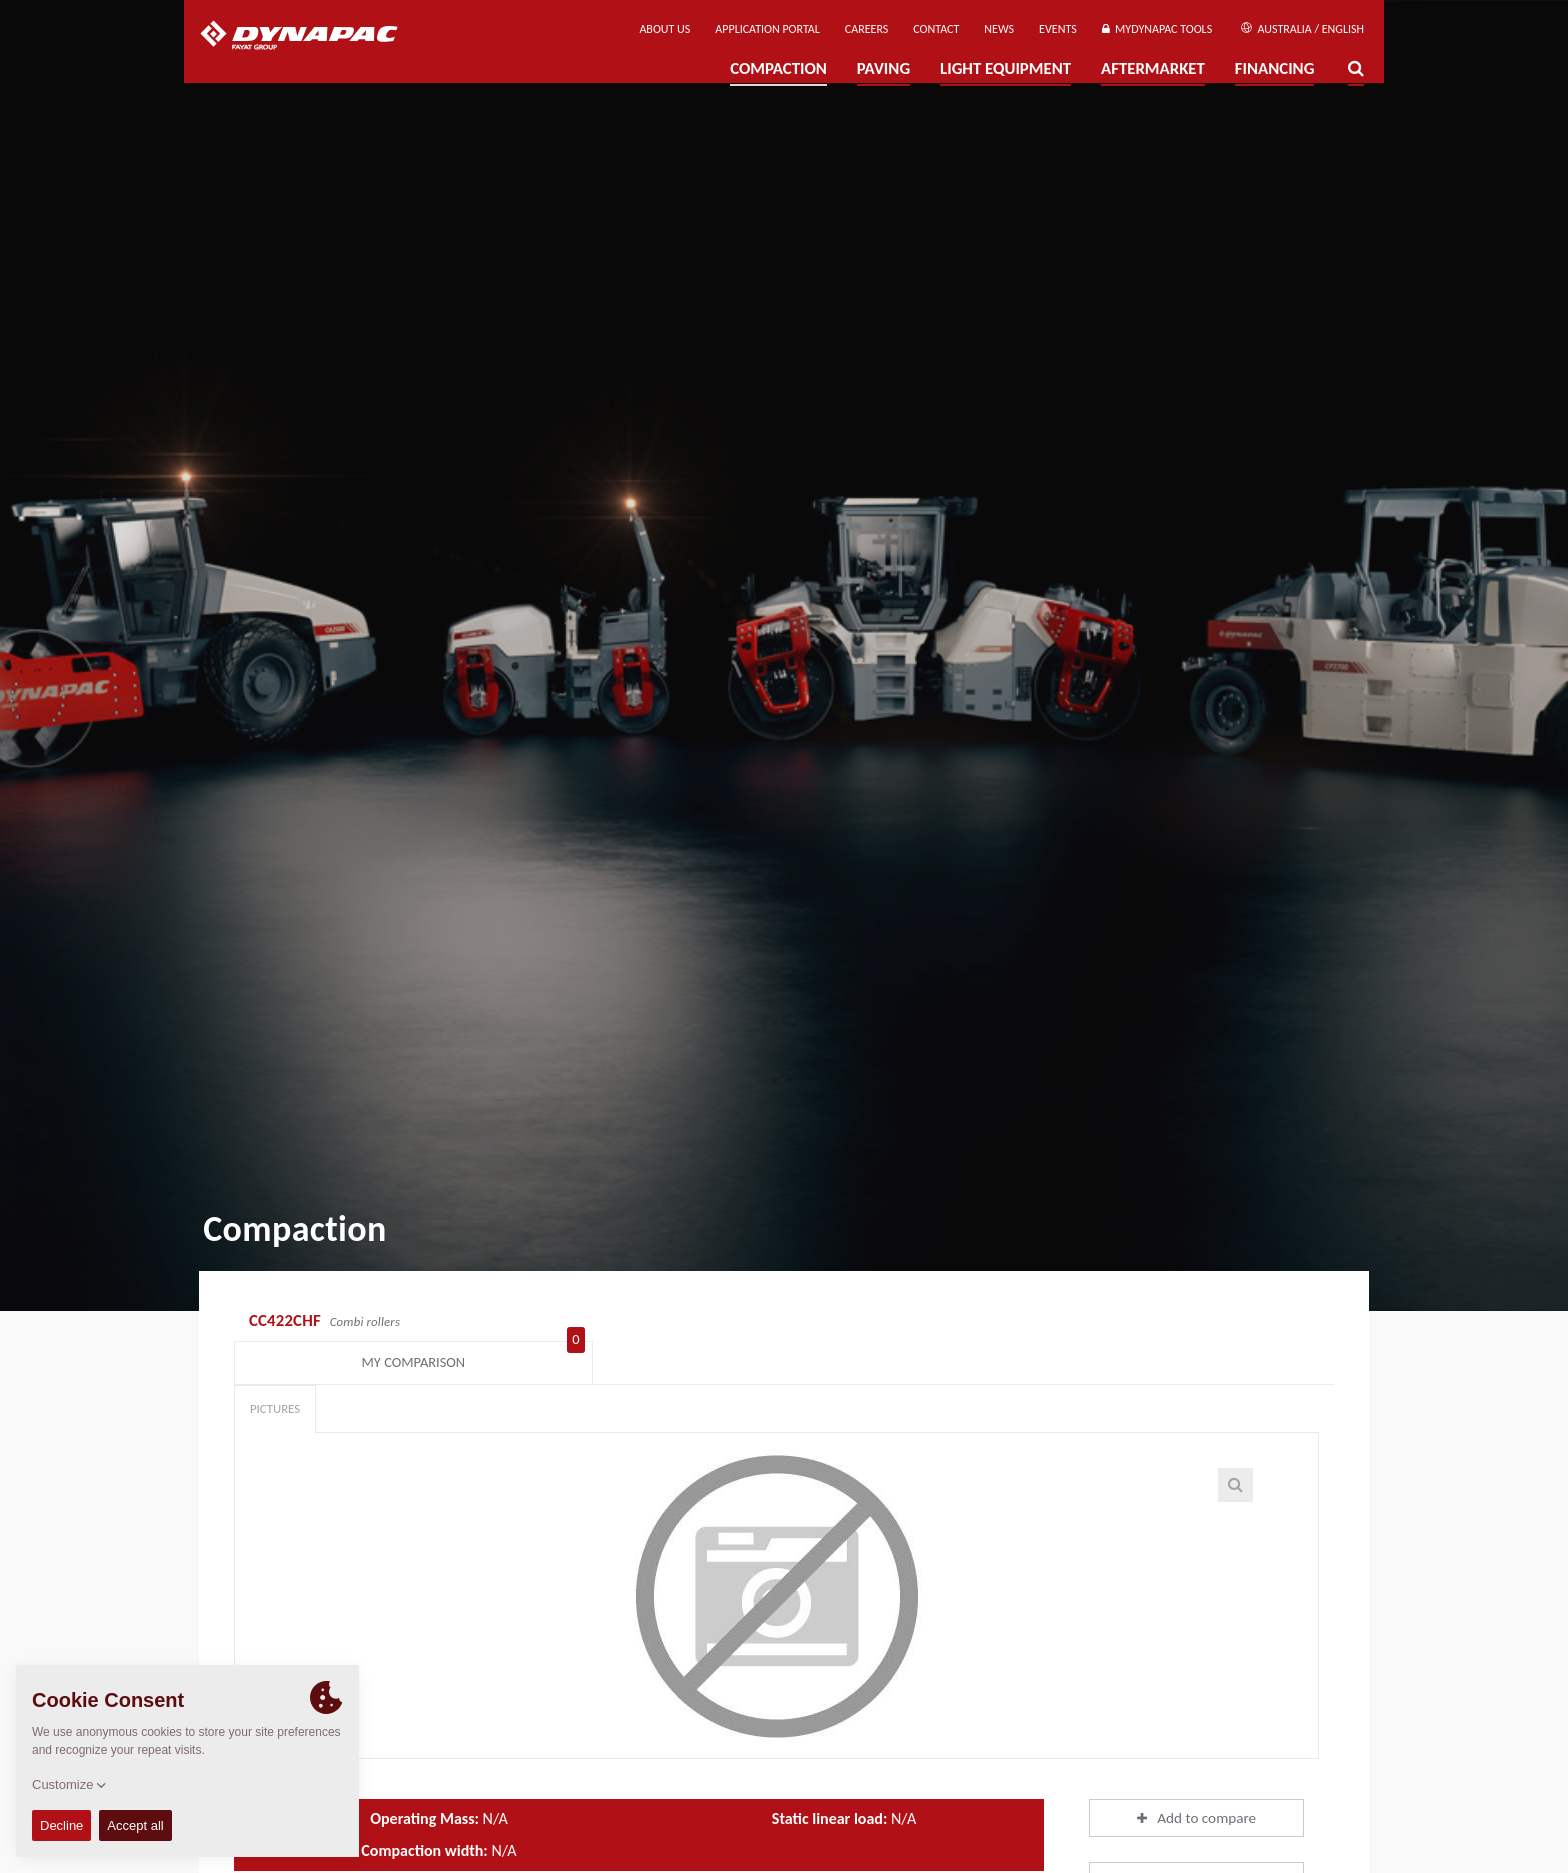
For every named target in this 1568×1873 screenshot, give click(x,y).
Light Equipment (1005, 68)
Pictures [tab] (275, 1373)
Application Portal (767, 29)
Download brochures (1196, 1846)
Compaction (778, 68)
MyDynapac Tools (1157, 29)
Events (1058, 29)
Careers (866, 29)
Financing (1275, 68)
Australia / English (1302, 29)
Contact (936, 29)
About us (664, 29)
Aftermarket (1153, 68)
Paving (883, 68)
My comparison (1235, 1323)
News (999, 29)
